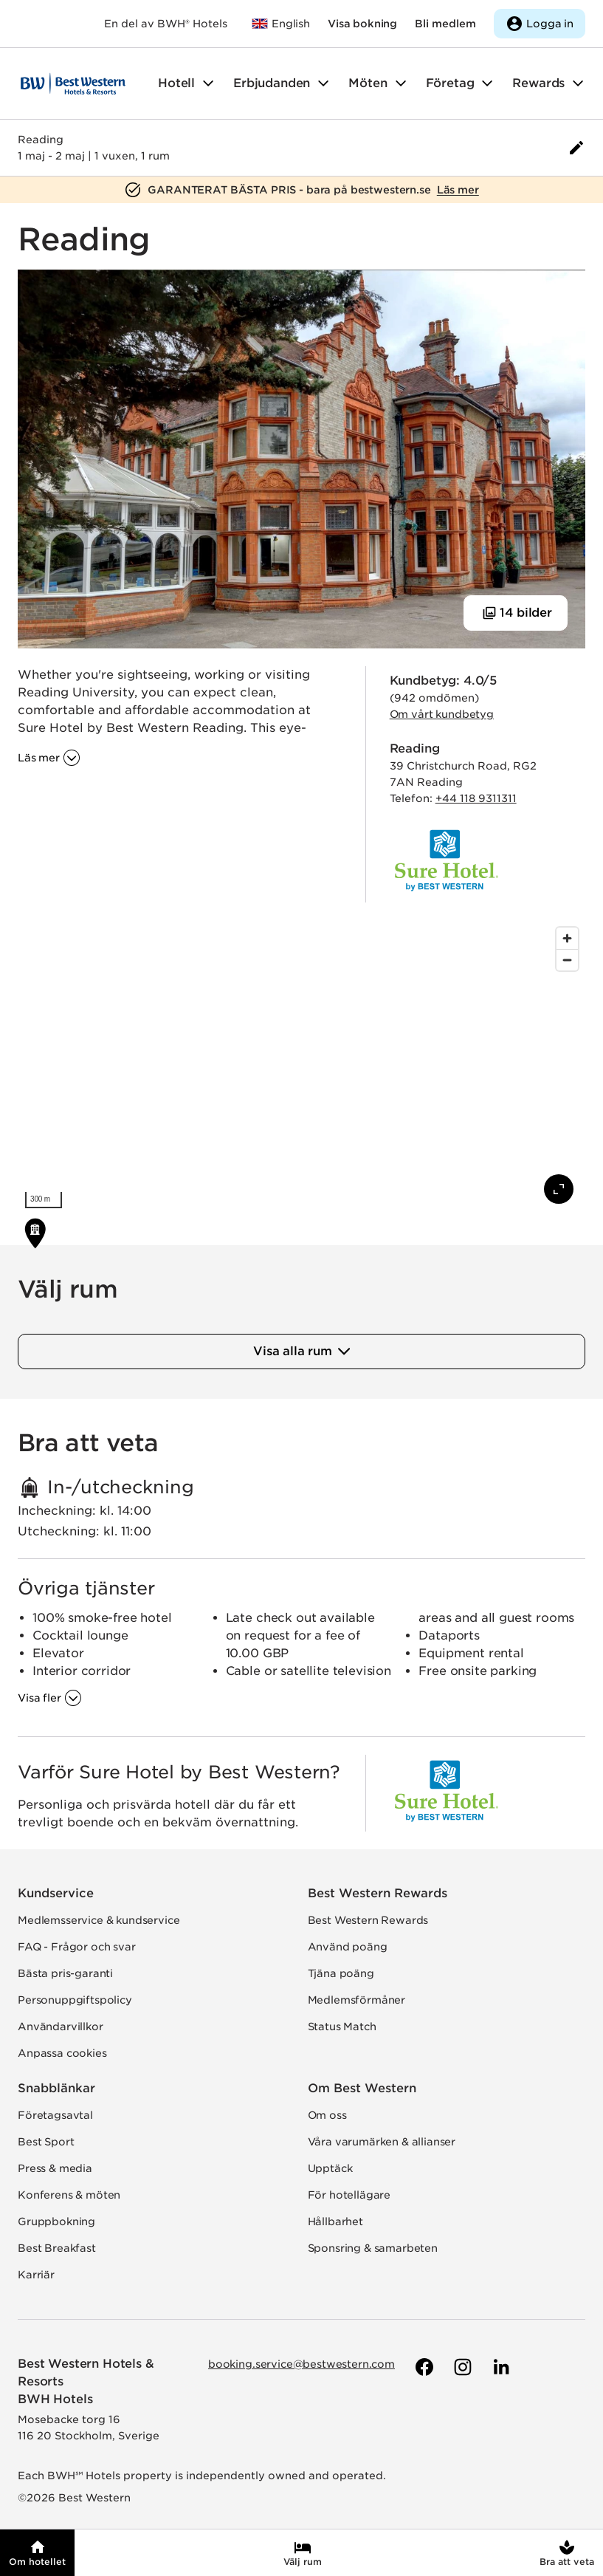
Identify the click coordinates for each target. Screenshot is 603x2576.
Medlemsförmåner (357, 2000)
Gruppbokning (56, 2221)
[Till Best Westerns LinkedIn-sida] (499, 2367)
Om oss (327, 2115)
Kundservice (56, 1893)
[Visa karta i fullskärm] (558, 1189)
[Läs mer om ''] (49, 758)
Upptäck (330, 2168)
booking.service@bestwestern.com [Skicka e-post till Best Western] (301, 2364)
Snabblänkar (56, 2088)
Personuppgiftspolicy (75, 2000)
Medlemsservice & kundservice (99, 1920)
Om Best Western (362, 2088)
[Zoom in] (567, 938)
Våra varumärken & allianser (382, 2142)
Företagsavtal (55, 2115)
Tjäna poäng (341, 1973)
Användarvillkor (60, 2026)
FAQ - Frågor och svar (77, 1947)
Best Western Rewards (377, 1893)
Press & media (55, 2168)
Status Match (342, 2026)
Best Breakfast (57, 2248)
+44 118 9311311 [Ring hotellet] (476, 798)
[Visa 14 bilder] (516, 613)
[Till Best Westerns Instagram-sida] (461, 2367)
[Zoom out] (567, 959)
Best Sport (46, 2142)
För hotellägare (349, 2195)
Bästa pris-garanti (65, 1973)
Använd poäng (347, 1947)
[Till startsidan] (73, 83)
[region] (301, 1068)
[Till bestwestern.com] (280, 23)
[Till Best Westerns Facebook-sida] (423, 2367)
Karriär (36, 2275)
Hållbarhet (335, 2221)
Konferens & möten (69, 2195)
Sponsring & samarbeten (373, 2248)
